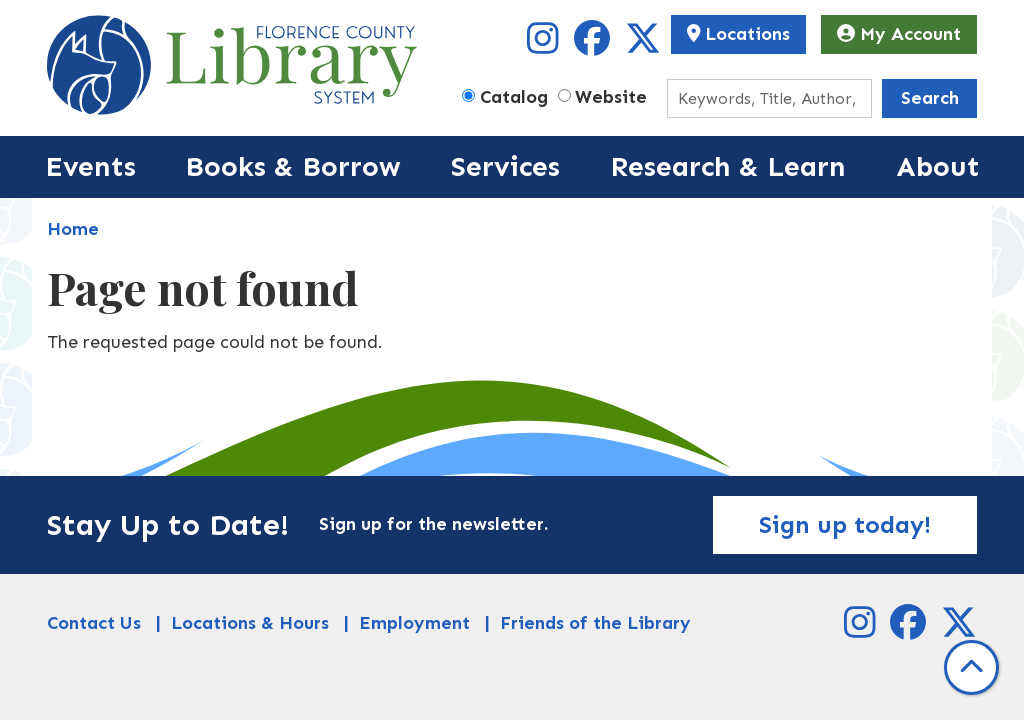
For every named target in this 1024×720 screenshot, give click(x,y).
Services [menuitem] (505, 166)
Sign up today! (845, 524)
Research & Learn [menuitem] (728, 166)
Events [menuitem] (90, 166)
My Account (899, 34)
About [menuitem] (938, 166)
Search (930, 98)
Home (73, 229)
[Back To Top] (971, 667)
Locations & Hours (250, 623)
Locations (739, 34)
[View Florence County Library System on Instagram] (545, 45)
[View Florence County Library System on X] (643, 45)
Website (611, 97)
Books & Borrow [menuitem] (293, 166)
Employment (414, 623)
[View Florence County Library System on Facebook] (594, 45)
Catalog (514, 97)
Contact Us (94, 623)
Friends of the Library (595, 623)
